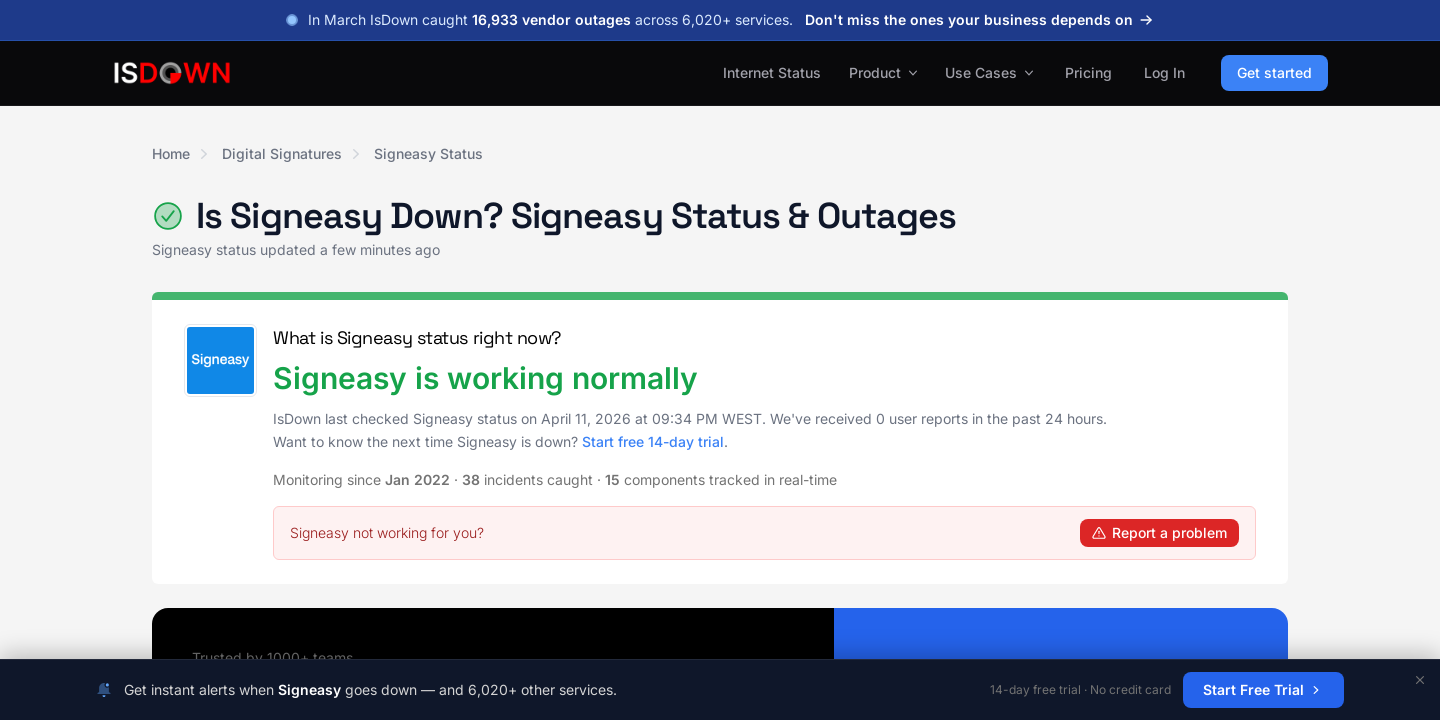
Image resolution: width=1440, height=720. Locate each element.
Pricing (1088, 72)
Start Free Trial (1263, 689)
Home (171, 153)
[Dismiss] (1420, 680)
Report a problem (1159, 532)
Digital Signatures (282, 153)
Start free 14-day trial (653, 441)
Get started (1274, 72)
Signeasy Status (428, 153)
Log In (1164, 72)
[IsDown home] (172, 73)
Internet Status (772, 72)
